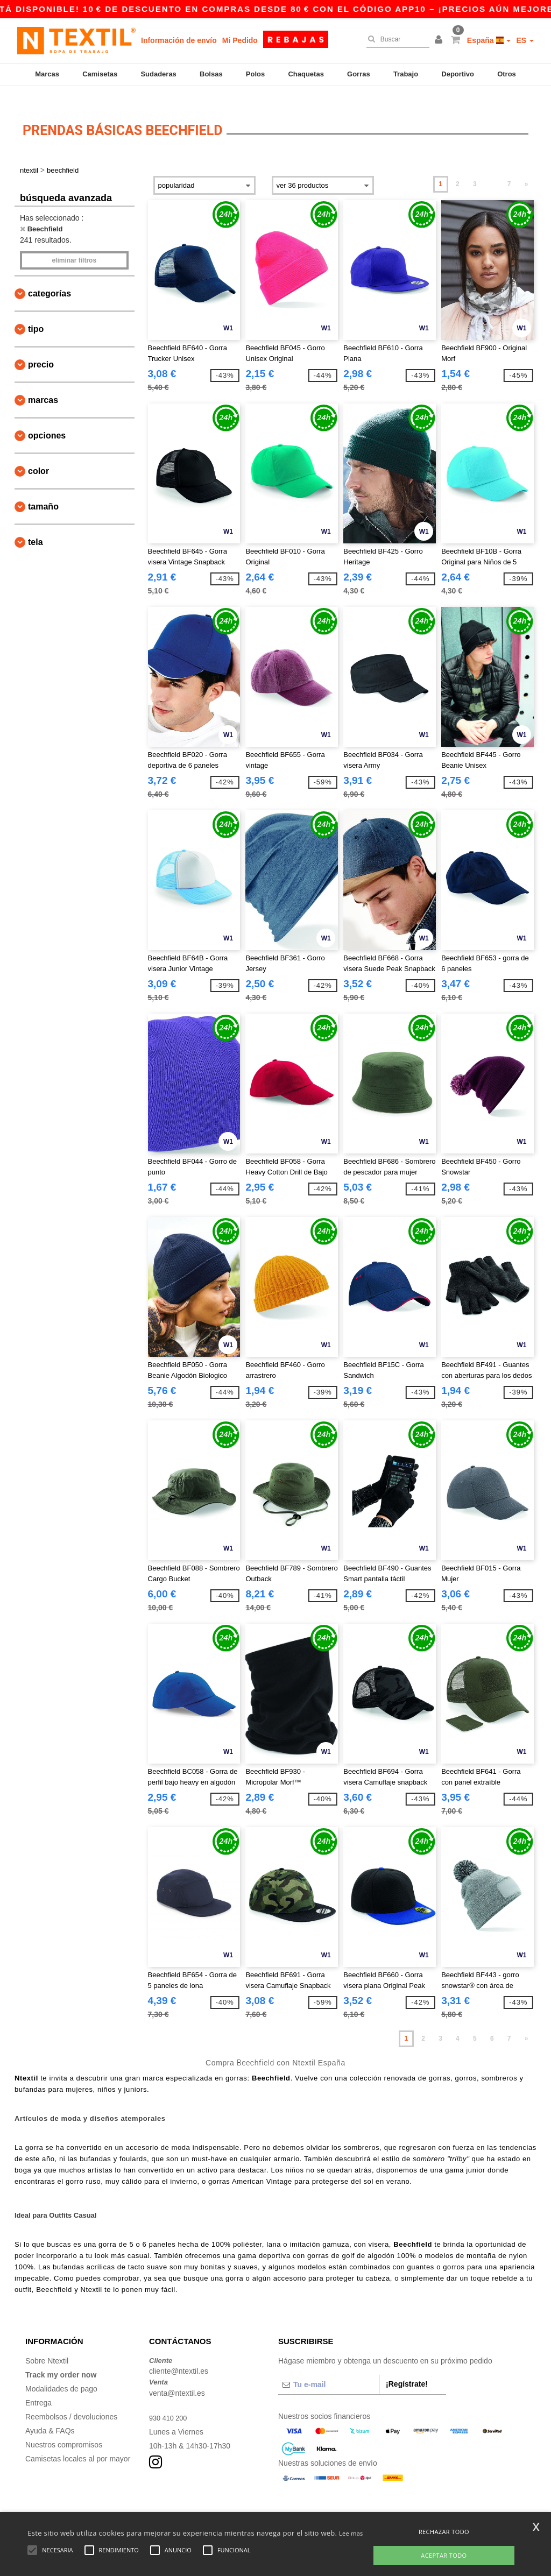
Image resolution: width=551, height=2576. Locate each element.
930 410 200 (170, 2401)
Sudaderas (158, 74)
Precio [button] (41, 348)
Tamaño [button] (43, 490)
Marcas (47, 74)
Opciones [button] (47, 419)
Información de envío (179, 40)
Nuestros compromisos (63, 2428)
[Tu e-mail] (328, 2368)
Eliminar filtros (74, 244)
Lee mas (351, 2533)
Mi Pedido (240, 40)
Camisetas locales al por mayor (77, 2442)
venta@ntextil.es (177, 2377)
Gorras (358, 74)
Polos (255, 74)
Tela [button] (35, 525)
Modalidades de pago (61, 2372)
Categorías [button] (49, 277)
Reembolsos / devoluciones (71, 2400)
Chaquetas (305, 74)
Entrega (38, 2386)
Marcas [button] (43, 383)
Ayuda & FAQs (50, 2414)
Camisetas (99, 74)
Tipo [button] (36, 312)
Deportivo (457, 74)
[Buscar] (395, 39)
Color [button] (38, 454)
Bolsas (211, 74)
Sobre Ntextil (46, 2344)
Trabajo (405, 74)
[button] (440, 40)
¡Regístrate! (407, 2367)
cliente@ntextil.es (178, 2355)
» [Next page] (526, 168)
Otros (506, 74)
